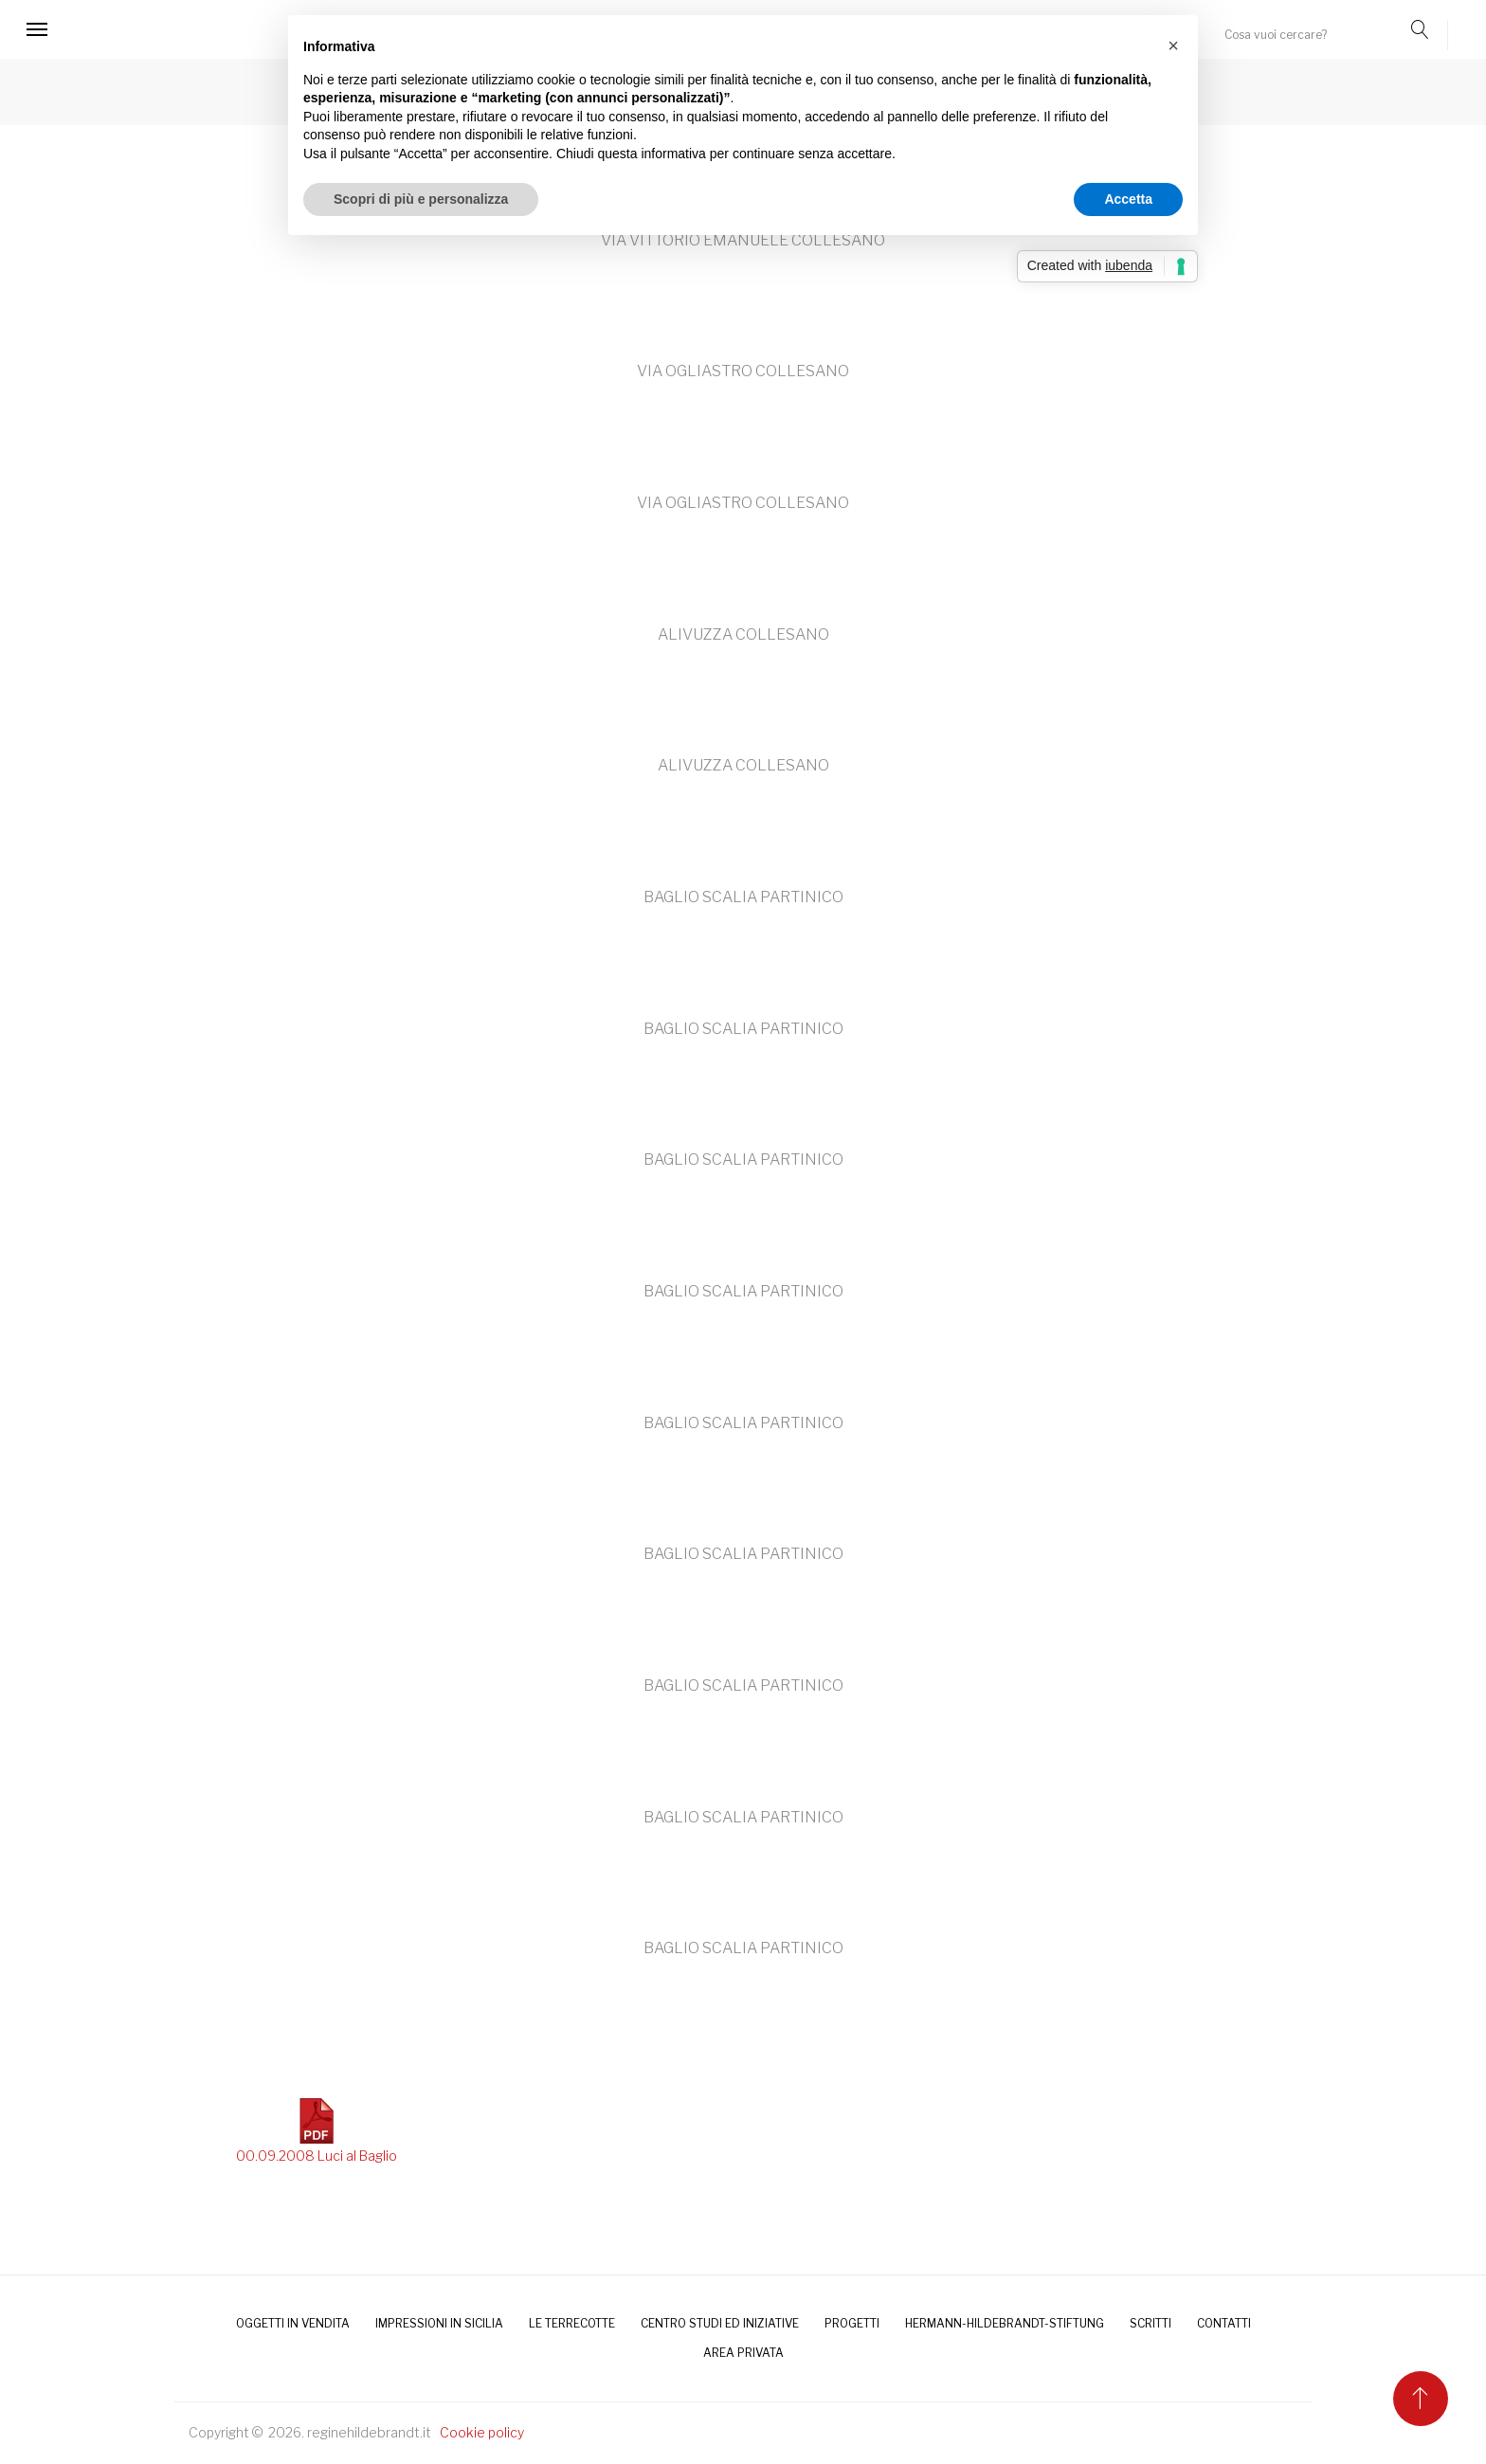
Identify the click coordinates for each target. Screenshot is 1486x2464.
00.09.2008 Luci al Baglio (316, 2131)
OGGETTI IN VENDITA (293, 2323)
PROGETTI (852, 2323)
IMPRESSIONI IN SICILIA (439, 2323)
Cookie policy (482, 2432)
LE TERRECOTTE (572, 2323)
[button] (1173, 45)
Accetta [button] (1128, 199)
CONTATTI (1224, 2323)
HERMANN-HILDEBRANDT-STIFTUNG (1004, 2323)
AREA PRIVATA (743, 2353)
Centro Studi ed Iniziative (720, 2323)
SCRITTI (1150, 2323)
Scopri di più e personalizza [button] (421, 199)
